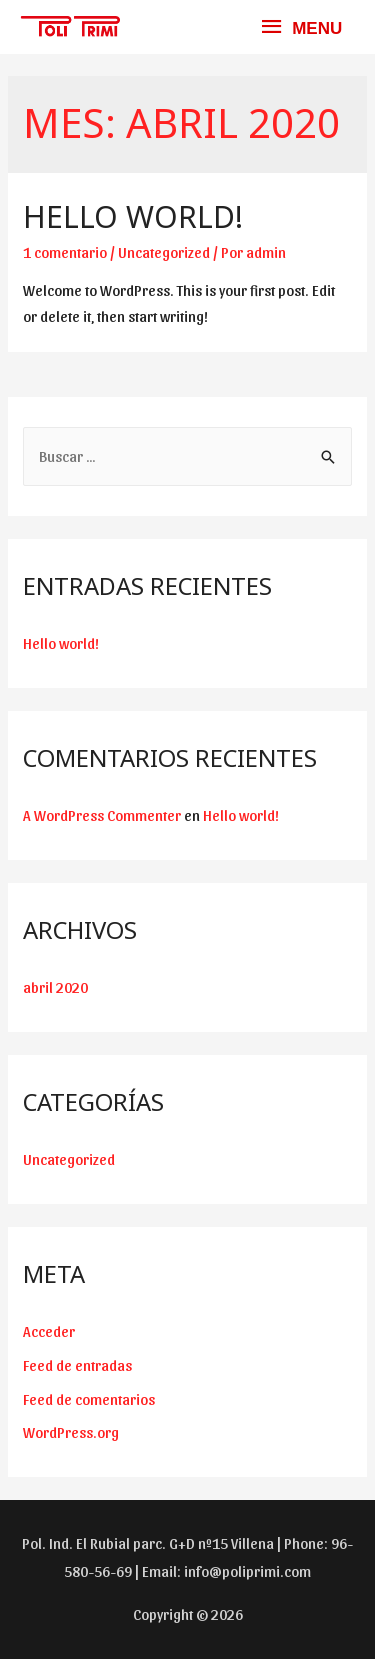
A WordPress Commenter (102, 815)
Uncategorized (164, 252)
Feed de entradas (77, 1365)
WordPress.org (71, 1432)
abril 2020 (55, 987)
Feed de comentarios (89, 1399)
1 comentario (65, 252)
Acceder (49, 1331)
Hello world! (133, 216)
